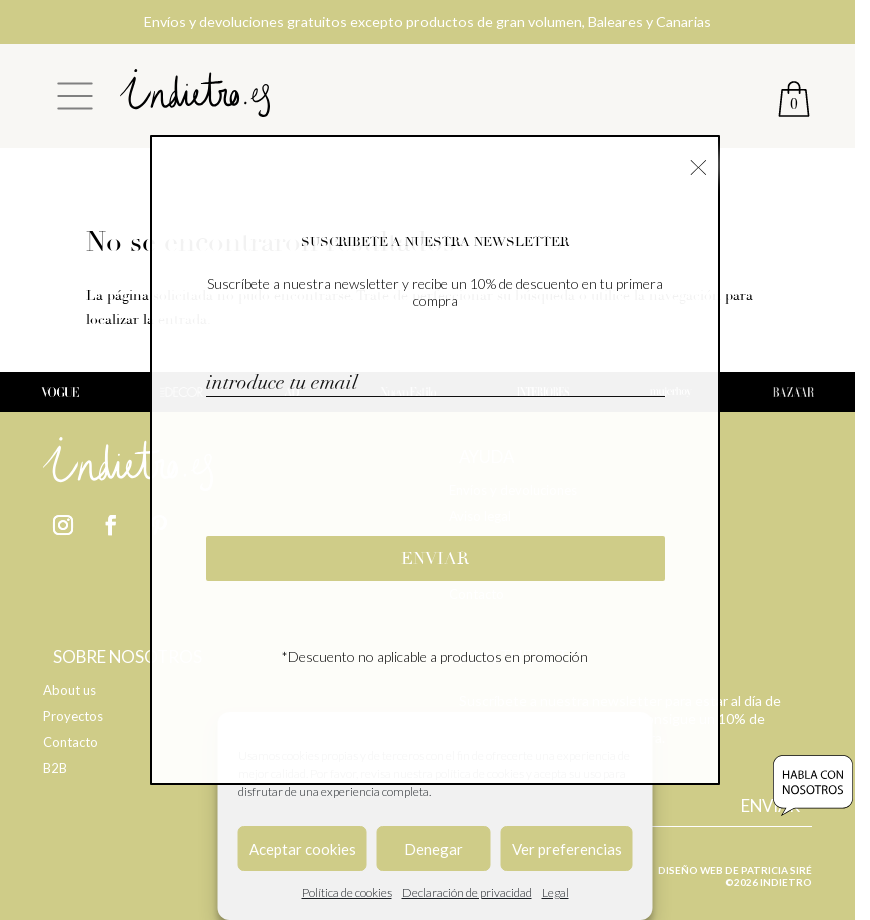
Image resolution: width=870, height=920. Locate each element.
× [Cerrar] (698, 165)
